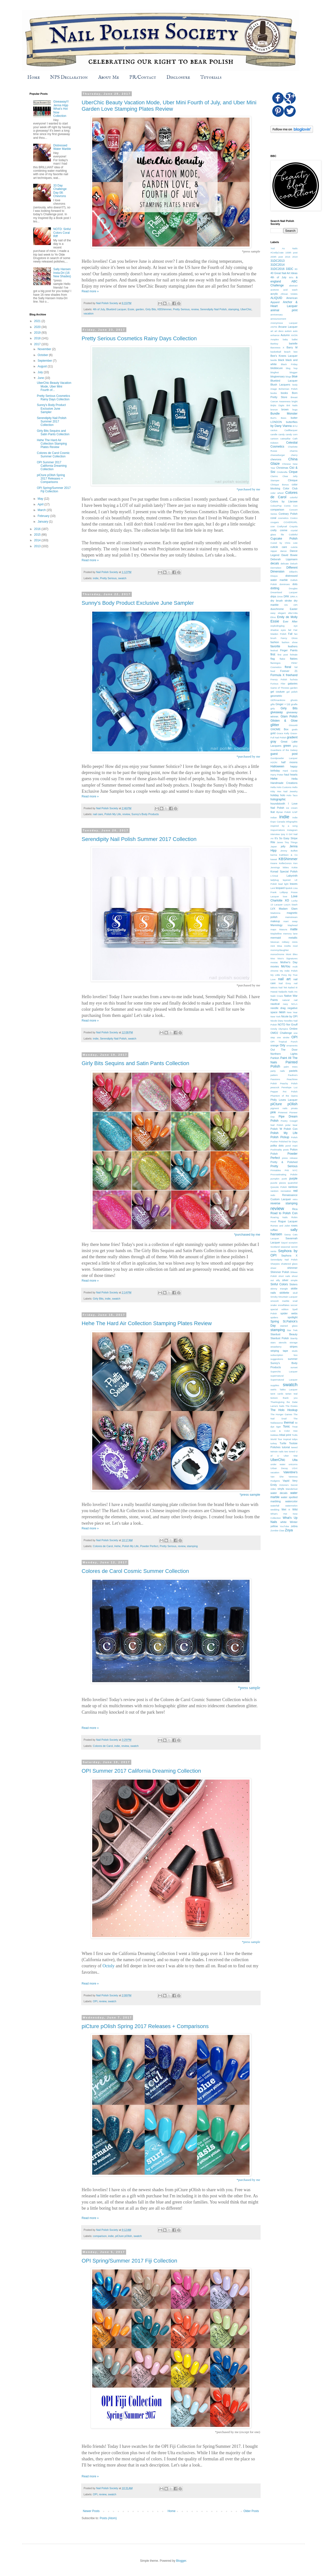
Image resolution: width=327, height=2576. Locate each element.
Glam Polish (289, 716)
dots (295, 584)
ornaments (291, 1045)
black (281, 359)
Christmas (282, 467)
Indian (273, 817)
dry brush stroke (281, 600)
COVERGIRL (290, 522)
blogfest (274, 372)
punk (284, 1178)
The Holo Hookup (283, 1410)
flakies (293, 658)
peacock (274, 1087)
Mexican (274, 942)
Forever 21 (288, 670)
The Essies (291, 1406)
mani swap (290, 921)
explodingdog (277, 625)
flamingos (275, 663)
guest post (283, 754)
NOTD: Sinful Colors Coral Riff (62, 232)
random (274, 1191)
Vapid (286, 1480)
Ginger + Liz (283, 704)
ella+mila (292, 613)
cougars (274, 522)
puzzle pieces (278, 1182)
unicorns (293, 1464)
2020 (38, 327)
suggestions (276, 1359)
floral (288, 667)
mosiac (274, 962)
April (41, 504)
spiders (274, 1317)
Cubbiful (293, 534)
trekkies (274, 1435)
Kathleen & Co (288, 854)
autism (288, 331)
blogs (288, 376)
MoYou (285, 966)
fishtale (293, 654)
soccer (294, 1305)
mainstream (291, 917)
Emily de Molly (287, 617)
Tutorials (211, 77)
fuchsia (293, 679)
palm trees (290, 1066)
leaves (293, 883)
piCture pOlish (123, 2236)
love (285, 896)
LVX (272, 908)
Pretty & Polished (283, 1162)
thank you (290, 1398)
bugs (294, 409)
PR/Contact (142, 77)
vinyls (281, 1488)
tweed (294, 1447)
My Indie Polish (288, 970)
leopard (280, 887)
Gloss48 (293, 725)
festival (274, 650)
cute (295, 543)
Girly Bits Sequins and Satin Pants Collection (135, 1063)
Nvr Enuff (291, 1024)
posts (286, 1149)
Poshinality (276, 1149)
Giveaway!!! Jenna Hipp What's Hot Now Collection (61, 109)
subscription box (283, 1355)
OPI (95, 2001)
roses (294, 1225)
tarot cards (276, 1393)
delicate (285, 563)
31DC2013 (277, 261)
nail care (98, 814)
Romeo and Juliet (280, 1225)
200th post (276, 256)
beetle (273, 360)
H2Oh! (273, 762)
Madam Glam (288, 908)
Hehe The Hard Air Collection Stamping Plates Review (147, 1323)
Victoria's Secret (288, 1485)
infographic (291, 821)
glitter (274, 725)
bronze (274, 409)
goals (294, 729)
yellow (274, 1526)
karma (273, 854)
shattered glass (289, 1263)
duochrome (277, 608)
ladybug (274, 880)
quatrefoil (292, 1182)
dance (283, 551)
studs (294, 1351)
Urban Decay (279, 1468)
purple (293, 1178)
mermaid (275, 937)
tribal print (285, 1434)
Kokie (294, 867)
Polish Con (290, 1128)
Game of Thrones (279, 687)
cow (272, 526)
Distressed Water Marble (62, 147)
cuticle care (278, 546)
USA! (294, 1468)
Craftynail (282, 526)
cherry (294, 455)
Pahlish (274, 1057)
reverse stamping (283, 1203)
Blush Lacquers (280, 384)
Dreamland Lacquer (283, 592)
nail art (284, 979)
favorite (275, 646)
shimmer (292, 1267)
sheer (273, 1268)
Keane (273, 863)
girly (272, 708)
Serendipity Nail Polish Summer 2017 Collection (139, 839)
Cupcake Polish (283, 538)
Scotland (275, 1246)
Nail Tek (282, 987)
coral (273, 517)
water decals (278, 1492)
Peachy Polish (288, 1083)
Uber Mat (290, 1455)
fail (289, 630)
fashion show (289, 642)
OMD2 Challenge (281, 1032)
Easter (293, 608)
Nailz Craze (276, 995)
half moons (289, 762)
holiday (274, 795)
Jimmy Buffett (288, 850)
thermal (289, 1422)
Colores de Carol (103, 1546)
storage (293, 1342)
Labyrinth (292, 875)
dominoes (285, 584)
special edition (279, 1309)
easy (272, 613)
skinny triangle (279, 1288)
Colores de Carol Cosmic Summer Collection (135, 1571)
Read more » (90, 291)
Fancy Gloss (289, 638)
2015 (38, 534)
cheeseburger (277, 455)
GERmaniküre (277, 700)
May (41, 498)
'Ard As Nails (283, 248)
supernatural (276, 1375)
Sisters (293, 1284)
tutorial (286, 1447)
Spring (274, 1321)
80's (291, 277)
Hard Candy (290, 770)
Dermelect (275, 567)
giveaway (276, 712)
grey (295, 746)
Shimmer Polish (279, 1272)
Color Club (290, 488)
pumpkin (274, 1178)
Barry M (292, 347)
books (284, 392)
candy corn (291, 434)
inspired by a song (283, 825)
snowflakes (283, 1305)
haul (286, 774)
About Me (108, 77)
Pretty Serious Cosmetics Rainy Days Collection (139, 338)
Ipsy (283, 834)
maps (273, 929)
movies (274, 966)
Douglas (293, 588)
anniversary (276, 314)
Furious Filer (277, 683)
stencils (282, 1342)
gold (272, 733)
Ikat (272, 811)
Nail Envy (285, 983)
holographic (278, 799)
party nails (277, 1071)
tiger (278, 1426)
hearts (293, 774)
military (285, 942)
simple (294, 1280)
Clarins (274, 476)
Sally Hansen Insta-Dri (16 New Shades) (62, 272)
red (295, 1191)
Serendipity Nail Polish (213, 309)
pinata (294, 1108)
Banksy (274, 343)
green (287, 745)
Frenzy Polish (278, 679)
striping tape (279, 1350)
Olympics (283, 1028)
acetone (274, 289)
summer (292, 1358)
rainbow (292, 1186)
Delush (293, 563)
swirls (273, 1389)
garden (140, 309)
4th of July (99, 309)
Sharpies (275, 1263)
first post (283, 654)
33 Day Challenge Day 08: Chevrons (60, 191)
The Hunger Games (281, 1414)
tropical (287, 1439)
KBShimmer (165, 309)
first (272, 654)
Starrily (293, 1338)
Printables (275, 1170)
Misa (279, 946)
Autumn (285, 335)
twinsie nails (276, 1451)
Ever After (290, 621)
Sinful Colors (279, 1284)
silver (285, 1280)
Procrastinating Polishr (283, 1174)
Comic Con (290, 505)
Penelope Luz (289, 1087)
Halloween (277, 766)
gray (273, 741)
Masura (283, 929)
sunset (294, 1367)
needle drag (278, 1008)
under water (277, 1464)
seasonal (285, 1246)
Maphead (292, 925)
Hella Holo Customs (280, 787)
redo (272, 1195)
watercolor (291, 1501)
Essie (131, 309)
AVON (294, 335)
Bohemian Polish (288, 389)
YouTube (284, 1526)
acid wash (290, 289)
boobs (273, 393)
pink (273, 1112)
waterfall (274, 1505)
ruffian (274, 1229)
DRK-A (293, 596)
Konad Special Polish (283, 871)
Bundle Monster (283, 413)
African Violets (289, 294)
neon (282, 1012)
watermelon (291, 1505)
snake (273, 1305)
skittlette (284, 1292)
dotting (274, 588)
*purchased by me (248, 489)
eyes (283, 630)
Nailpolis (282, 991)
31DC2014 (277, 264)
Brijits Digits (277, 405)
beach (287, 351)
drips (273, 596)
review (195, 309)
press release (289, 1158)
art (271, 331)
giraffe (294, 704)
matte (293, 929)
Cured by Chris (280, 543)
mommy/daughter (279, 950)
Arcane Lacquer (287, 326)
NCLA (294, 1004)
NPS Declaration (69, 77)
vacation (88, 313)
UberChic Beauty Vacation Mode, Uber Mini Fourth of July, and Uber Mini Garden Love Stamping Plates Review (169, 105)
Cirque (293, 472)
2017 (38, 344)
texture (274, 1398)
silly (278, 1280)
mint (272, 946)
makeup (275, 921)
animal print (283, 310)
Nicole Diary (276, 1020)
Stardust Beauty (283, 1334)
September (45, 360)
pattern (274, 1075)
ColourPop (276, 505)
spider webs (289, 1313)
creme (283, 530)
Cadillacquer (290, 430)
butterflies (291, 421)
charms (293, 451)
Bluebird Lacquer (116, 309)
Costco (293, 518)
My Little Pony (278, 975)
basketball (275, 351)
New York (275, 1016)
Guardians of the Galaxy (283, 750)
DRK (286, 596)
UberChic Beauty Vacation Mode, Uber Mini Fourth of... (54, 386)
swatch (122, 578)
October (43, 355)
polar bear (291, 1125)
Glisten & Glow (283, 720)
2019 (38, 332)
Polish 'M (276, 1128)
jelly (283, 846)
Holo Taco (291, 795)
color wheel (276, 493)
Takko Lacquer (288, 1389)
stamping (233, 309)
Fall (290, 633)
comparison (100, 2236)
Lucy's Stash (290, 904)
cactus (273, 430)
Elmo (273, 617)
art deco (278, 331)
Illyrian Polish (283, 812)
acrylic (274, 293)
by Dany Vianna (281, 426)
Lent (272, 888)
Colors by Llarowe (283, 501)
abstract (293, 285)
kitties (286, 867)
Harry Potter (276, 774)
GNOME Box (279, 729)
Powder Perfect (149, 1546)
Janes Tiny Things (287, 842)
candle (273, 434)
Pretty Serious (181, 309)
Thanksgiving (277, 1402)
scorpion (293, 1242)
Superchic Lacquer (283, 1371)
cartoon (274, 438)
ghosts (294, 700)
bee (295, 351)
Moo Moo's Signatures (283, 958)
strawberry (276, 1346)
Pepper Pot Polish (283, 1091)
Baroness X (277, 347)
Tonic (286, 1426)
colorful (293, 497)
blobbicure (276, 368)
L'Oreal (274, 875)
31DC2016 (277, 269)
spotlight (292, 1317)
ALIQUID (276, 298)
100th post (291, 252)
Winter (293, 1522)
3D (296, 269)
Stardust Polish (279, 1338)
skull (295, 1292)
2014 (38, 540)
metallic (292, 937)
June (41, 378)
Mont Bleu (291, 954)
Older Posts (251, 2511)
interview (275, 834)
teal (295, 1393)
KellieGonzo (285, 863)
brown (284, 409)
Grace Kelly (283, 733)
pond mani (291, 1145)
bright (294, 401)
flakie (282, 658)
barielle (293, 343)
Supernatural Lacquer (283, 1379)
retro (295, 1199)
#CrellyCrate (276, 252)
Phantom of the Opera (283, 1095)
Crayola (293, 526)
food (272, 671)
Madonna (275, 913)
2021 (38, 321)
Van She (276, 1476)
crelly (273, 530)
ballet (294, 339)
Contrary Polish (288, 513)
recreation (286, 1191)
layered (286, 880)
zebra (294, 1526)
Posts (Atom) (108, 2518)
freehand (291, 675)
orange (274, 1045)
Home (33, 77)
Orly (282, 1045)
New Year (292, 1012)
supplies (274, 1385)
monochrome (277, 954)
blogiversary (277, 376)
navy (285, 1004)
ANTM (273, 327)
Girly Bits (150, 309)
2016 (38, 529)
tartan (288, 1393)
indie (96, 578)
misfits (287, 946)
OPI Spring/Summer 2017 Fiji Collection (129, 2261)
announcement (278, 318)
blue (294, 376)
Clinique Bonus (279, 484)
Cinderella (282, 472)
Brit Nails (291, 405)
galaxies (292, 683)
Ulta (294, 1460)
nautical (275, 1003)
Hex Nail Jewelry (287, 791)
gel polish (291, 691)
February (44, 516)
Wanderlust (291, 1489)
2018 (38, 338)
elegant (281, 613)
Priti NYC (291, 1170)
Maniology (276, 925)
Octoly (109, 1965)
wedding (274, 1509)
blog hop (291, 368)
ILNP (294, 812)
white (283, 1522)
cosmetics (283, 518)
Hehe (117, 1546)
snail (295, 1301)
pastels (293, 1070)
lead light (283, 884)
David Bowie (290, 555)
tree (295, 1430)
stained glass (288, 1325)
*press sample (249, 1494)
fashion (274, 642)
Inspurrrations (277, 830)
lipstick (289, 888)
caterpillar (285, 438)
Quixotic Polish (278, 1187)
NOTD (281, 1024)
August (43, 366)
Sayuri (284, 1242)
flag (272, 658)
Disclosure (178, 77)
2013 (38, 546)
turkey (273, 1443)
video (273, 1489)
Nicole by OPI (289, 1016)
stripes (293, 1346)
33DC (289, 269)
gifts (272, 704)
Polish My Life (112, 814)
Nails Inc (292, 991)
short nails (284, 1276)
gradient (292, 737)
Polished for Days (288, 1141)
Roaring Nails (279, 1217)
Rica (294, 1209)
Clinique (292, 480)
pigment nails (278, 1108)
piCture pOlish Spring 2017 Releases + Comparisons (145, 2026)
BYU (295, 426)
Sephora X (289, 1255)
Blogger (181, 2560)
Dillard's (293, 571)
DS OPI (290, 605)
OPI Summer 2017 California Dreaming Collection (141, 1771)
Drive (279, 596)
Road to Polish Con (283, 1213)
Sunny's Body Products (145, 814)
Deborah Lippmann (283, 559)
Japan (273, 846)
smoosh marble (279, 1301)
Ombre (293, 1028)
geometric (276, 695)
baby (285, 339)
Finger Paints (288, 650)
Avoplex (274, 339)
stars (273, 1342)
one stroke (283, 1037)
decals (274, 563)
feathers (292, 646)
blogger (293, 372)
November (45, 349)
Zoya (289, 1530)
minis (294, 942)
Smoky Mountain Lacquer (283, 1296)
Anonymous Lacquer (283, 323)
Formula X (277, 675)
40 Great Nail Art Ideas (283, 273)
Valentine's (290, 1472)
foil (296, 667)
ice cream (291, 808)
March (42, 510)
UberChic (246, 309)
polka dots (277, 1145)
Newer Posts (91, 2511)
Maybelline (276, 933)
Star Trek (292, 1330)
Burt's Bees (278, 418)
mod (295, 946)
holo (282, 795)
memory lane (290, 933)
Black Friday (289, 364)
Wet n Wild (289, 1509)
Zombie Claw (277, 1530)
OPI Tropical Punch (283, 1041)
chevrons (275, 459)
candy (281, 434)
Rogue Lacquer (287, 1221)
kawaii (273, 859)
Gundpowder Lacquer (283, 758)
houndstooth (277, 803)
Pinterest (282, 1112)
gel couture (277, 691)
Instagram (292, 830)
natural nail (289, 1000)
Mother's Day (288, 962)
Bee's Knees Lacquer (283, 355)
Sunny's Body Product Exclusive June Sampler (138, 603)
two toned (289, 1451)
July (41, 372)
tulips (294, 1439)
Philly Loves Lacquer (283, 1099)
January (43, 521)
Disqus (274, 575)
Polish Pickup (279, 1137)
